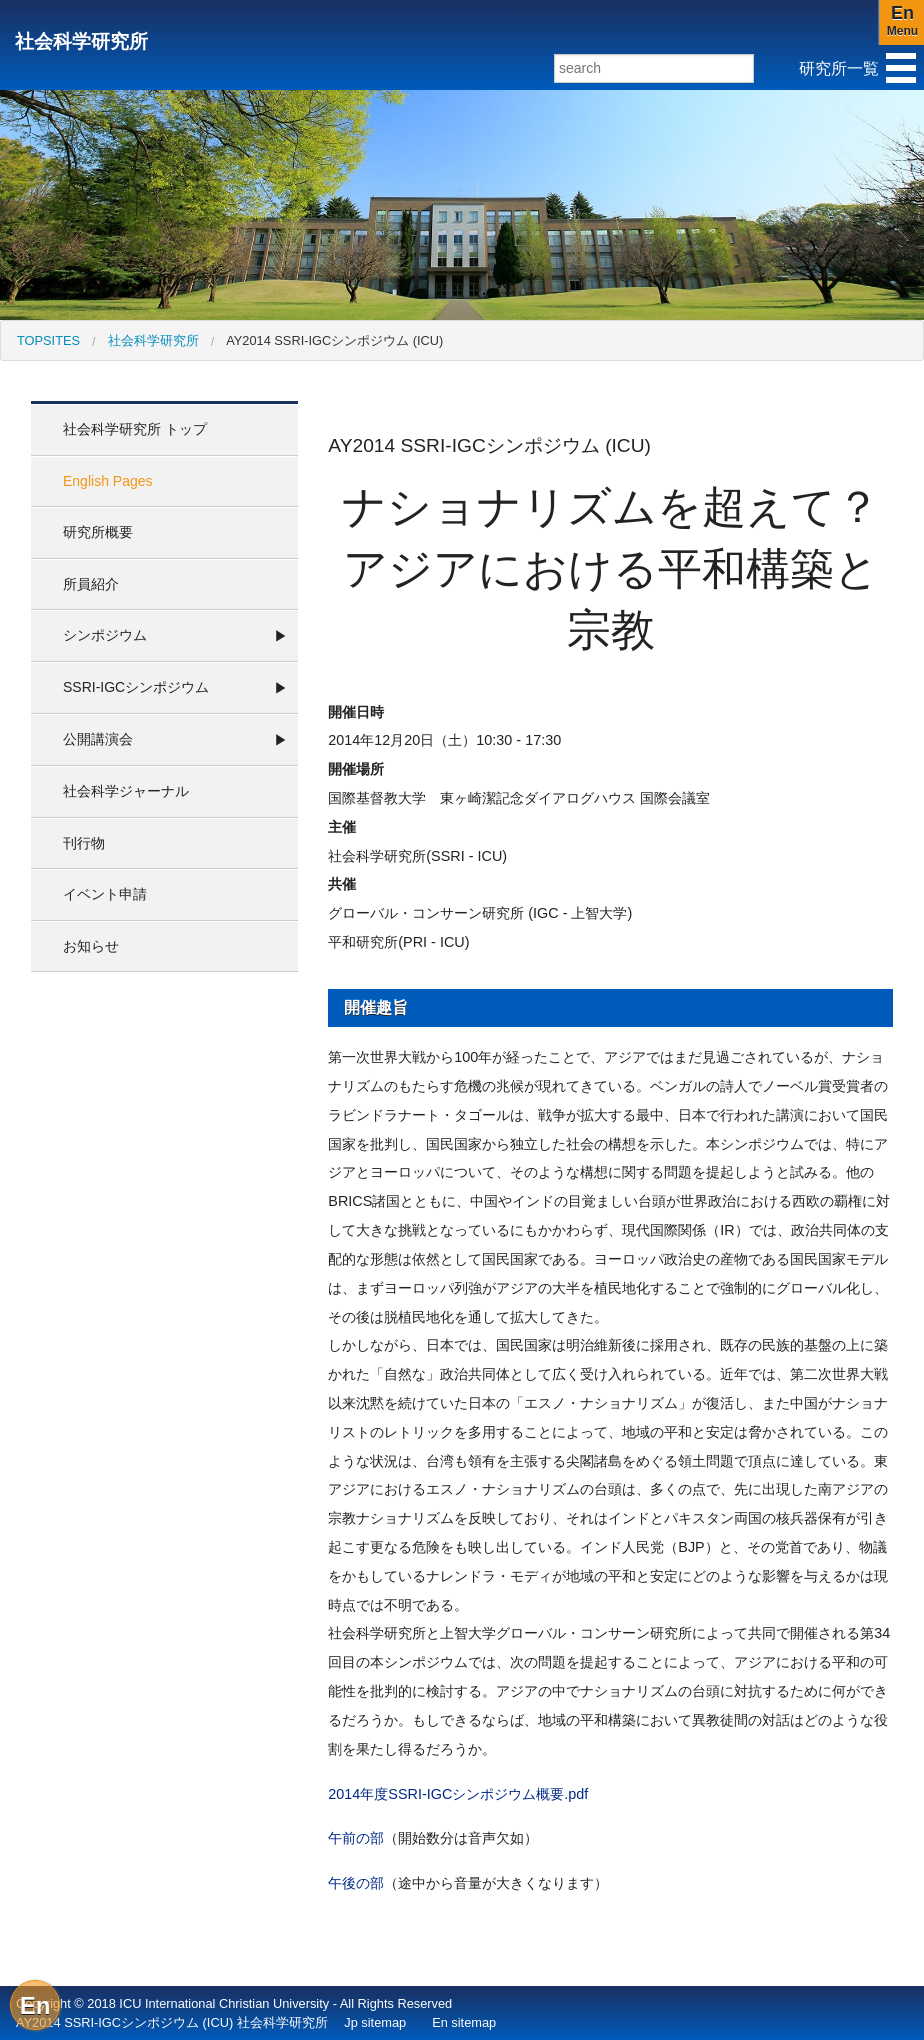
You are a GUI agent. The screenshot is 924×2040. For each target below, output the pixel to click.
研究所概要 (98, 532)
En (35, 2005)
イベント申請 (105, 894)
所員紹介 (91, 584)
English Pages (108, 481)
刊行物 (84, 843)
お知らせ (91, 946)
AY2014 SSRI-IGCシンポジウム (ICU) (334, 340)
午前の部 (356, 1838)
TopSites (48, 340)
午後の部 (356, 1883)
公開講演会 (98, 739)
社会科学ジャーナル (126, 791)
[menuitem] (48, 340)
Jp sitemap (375, 2022)
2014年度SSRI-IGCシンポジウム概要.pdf (458, 1794)
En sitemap (464, 2022)
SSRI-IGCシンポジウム (136, 687)
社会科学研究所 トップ (135, 429)
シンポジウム (105, 635)
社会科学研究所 (81, 41)
